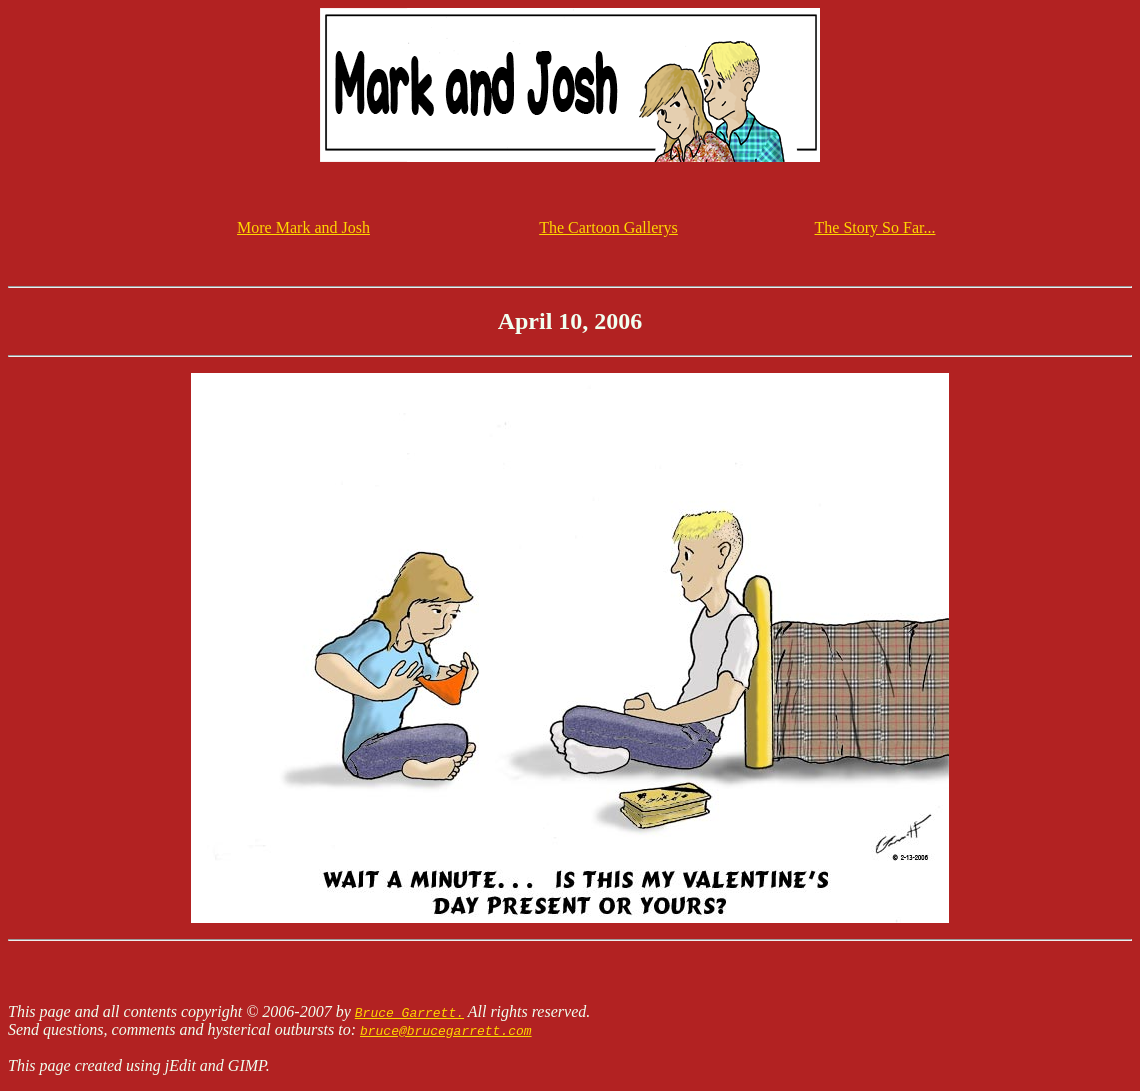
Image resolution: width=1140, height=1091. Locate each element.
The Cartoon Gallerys (608, 227)
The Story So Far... (875, 227)
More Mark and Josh (303, 227)
